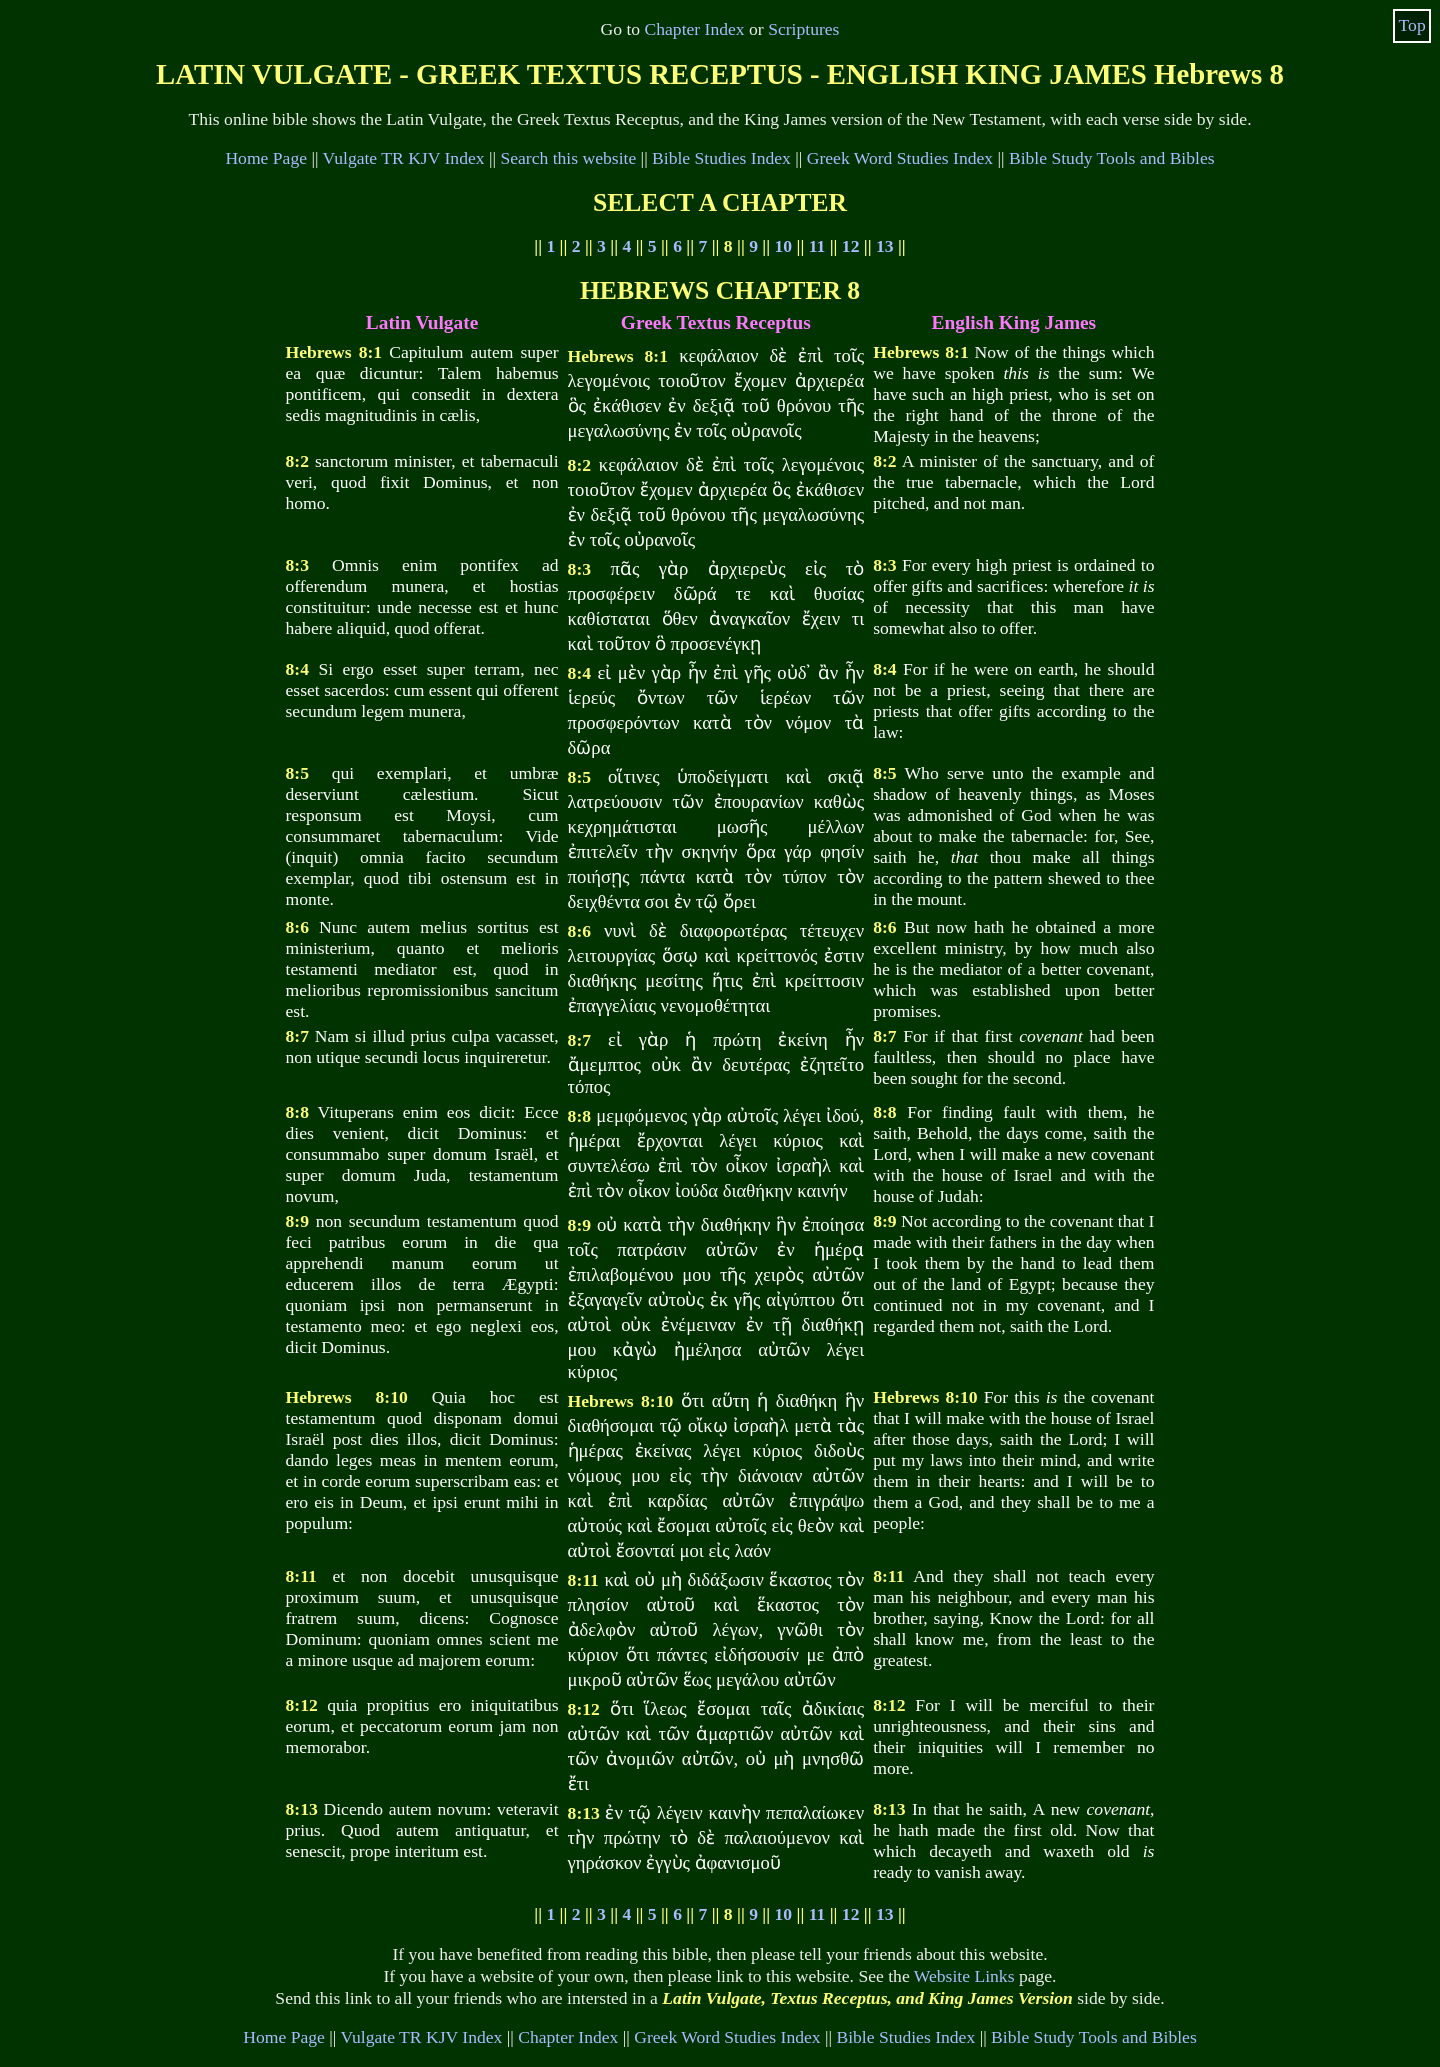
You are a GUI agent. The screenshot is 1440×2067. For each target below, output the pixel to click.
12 (851, 246)
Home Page (266, 158)
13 (885, 246)
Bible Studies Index (721, 158)
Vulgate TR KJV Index (404, 158)
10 (784, 246)
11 (817, 246)
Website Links (964, 1976)
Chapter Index (695, 29)
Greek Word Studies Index (900, 158)
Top (1412, 25)
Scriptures (803, 29)
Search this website (568, 158)
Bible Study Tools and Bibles (1112, 158)
